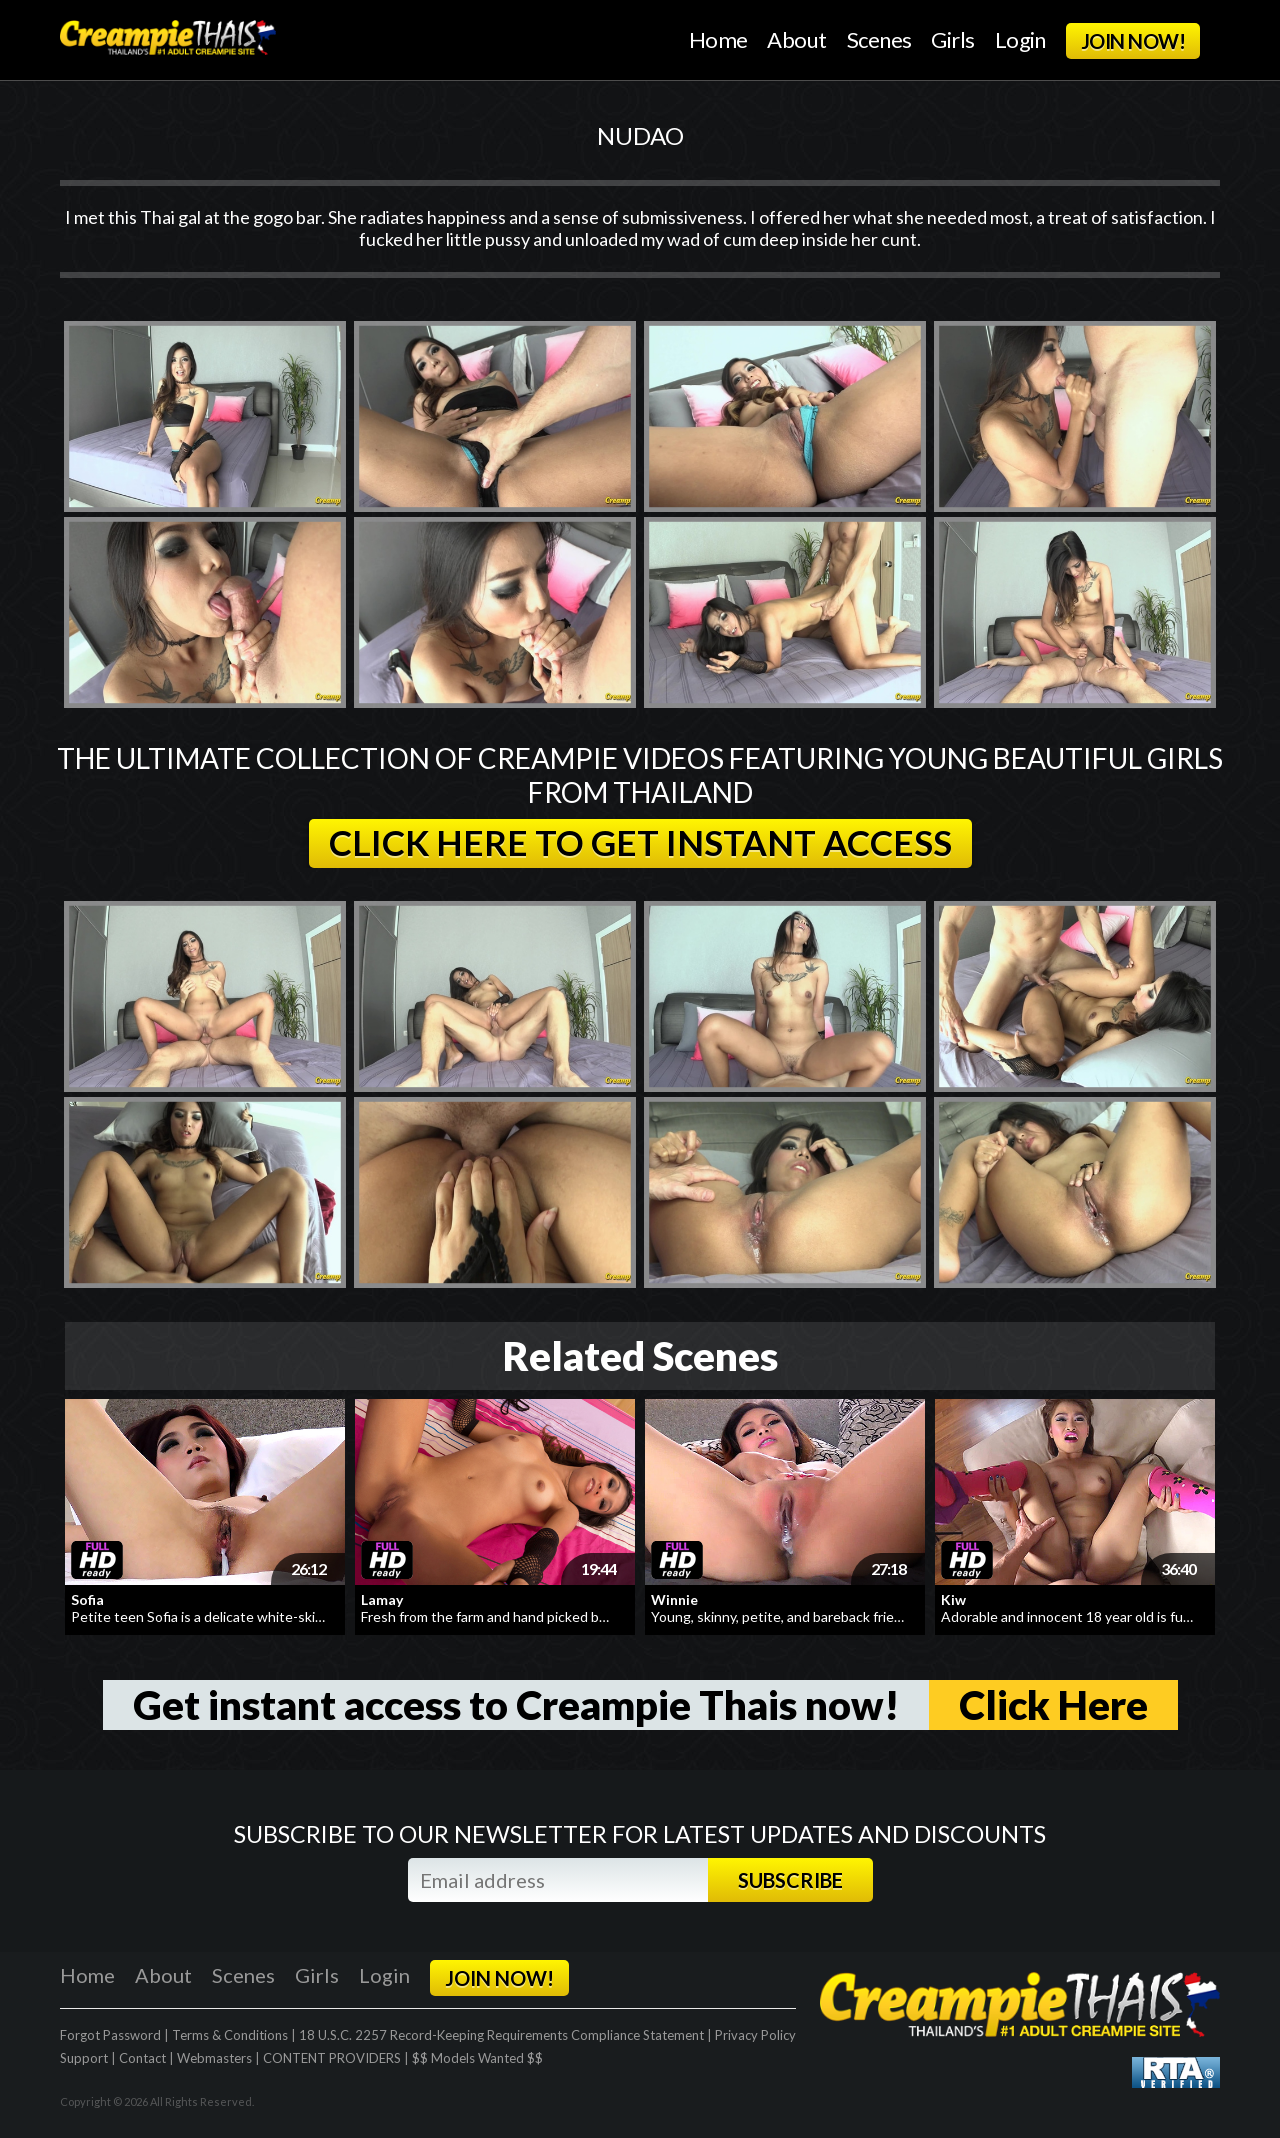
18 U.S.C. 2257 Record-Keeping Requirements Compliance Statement (501, 2035)
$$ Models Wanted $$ (477, 2058)
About (796, 39)
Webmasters (214, 2058)
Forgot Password (110, 2035)
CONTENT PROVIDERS (332, 2058)
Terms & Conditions (230, 2035)
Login (1020, 39)
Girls (952, 39)
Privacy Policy (755, 2035)
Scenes (879, 39)
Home (718, 39)
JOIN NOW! (1133, 41)
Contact (142, 2058)
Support (84, 2058)
